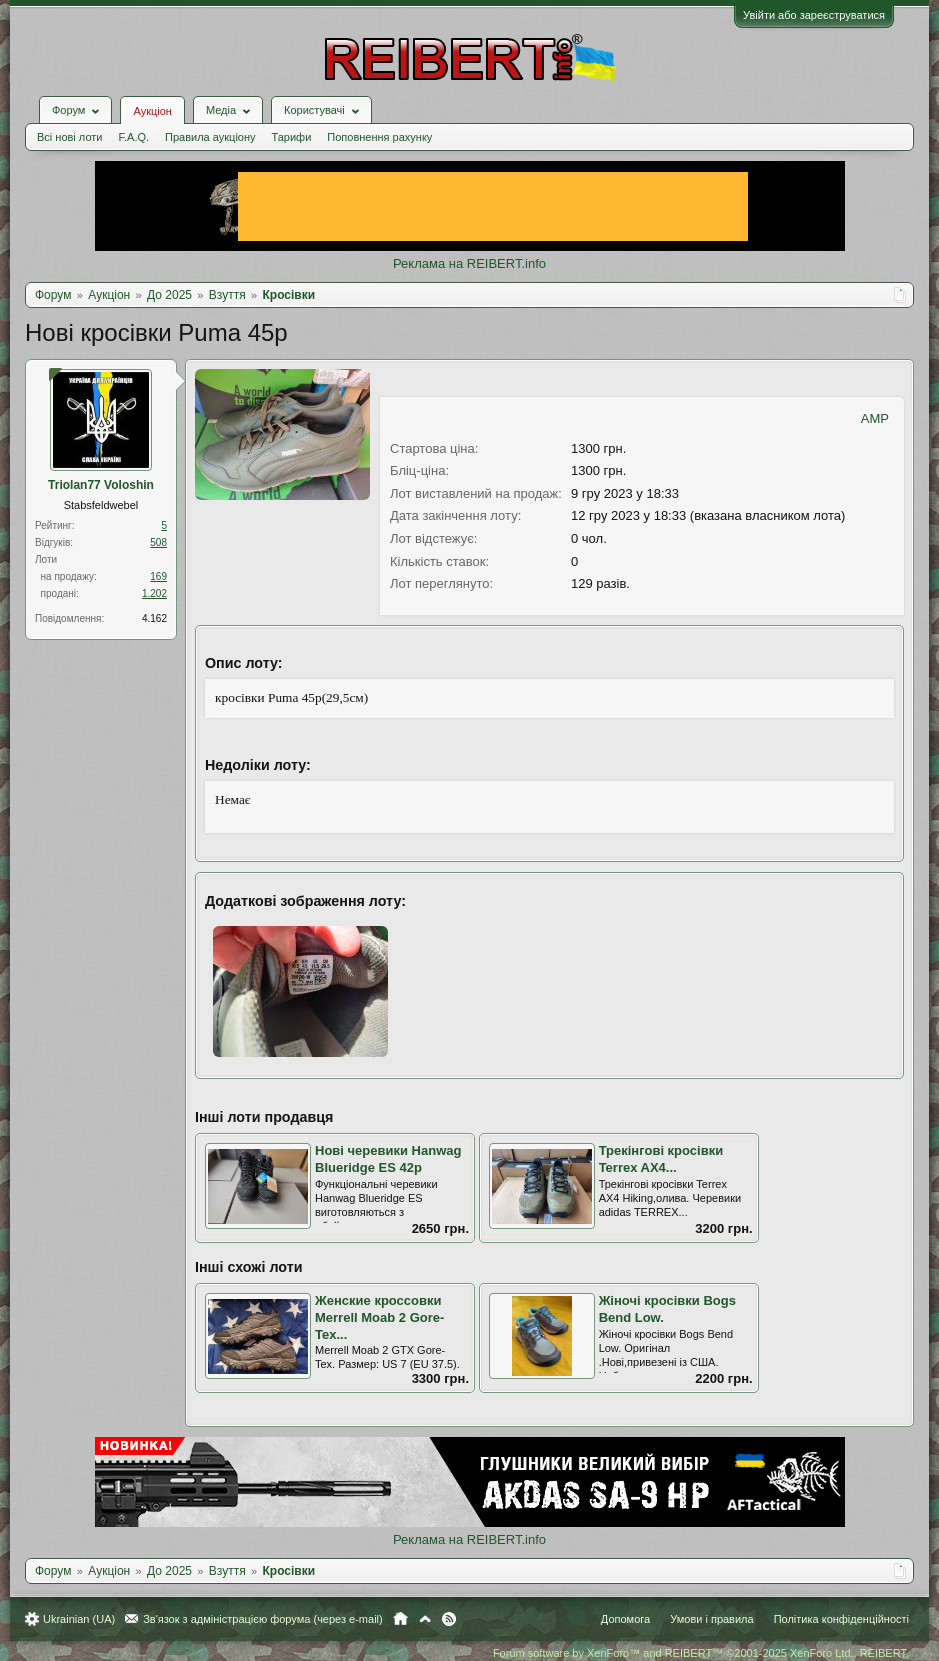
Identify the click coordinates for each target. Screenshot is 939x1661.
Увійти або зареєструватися (814, 15)
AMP (875, 418)
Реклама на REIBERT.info (469, 263)
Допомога (625, 1619)
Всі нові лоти (69, 137)
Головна (400, 1619)
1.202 (154, 593)
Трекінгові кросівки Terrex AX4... (661, 1159)
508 (158, 542)
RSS (449, 1619)
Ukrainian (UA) (79, 1619)
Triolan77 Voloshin (101, 485)
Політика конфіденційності (841, 1619)
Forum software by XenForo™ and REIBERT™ (701, 1653)
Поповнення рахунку (379, 137)
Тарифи (292, 137)
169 (158, 576)
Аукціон (152, 111)
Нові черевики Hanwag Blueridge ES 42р (388, 1159)
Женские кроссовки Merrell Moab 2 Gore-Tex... (379, 1317)
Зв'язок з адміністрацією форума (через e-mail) (263, 1619)
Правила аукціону (210, 137)
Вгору (425, 1619)
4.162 (154, 618)
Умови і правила (711, 1619)
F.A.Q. (133, 137)
